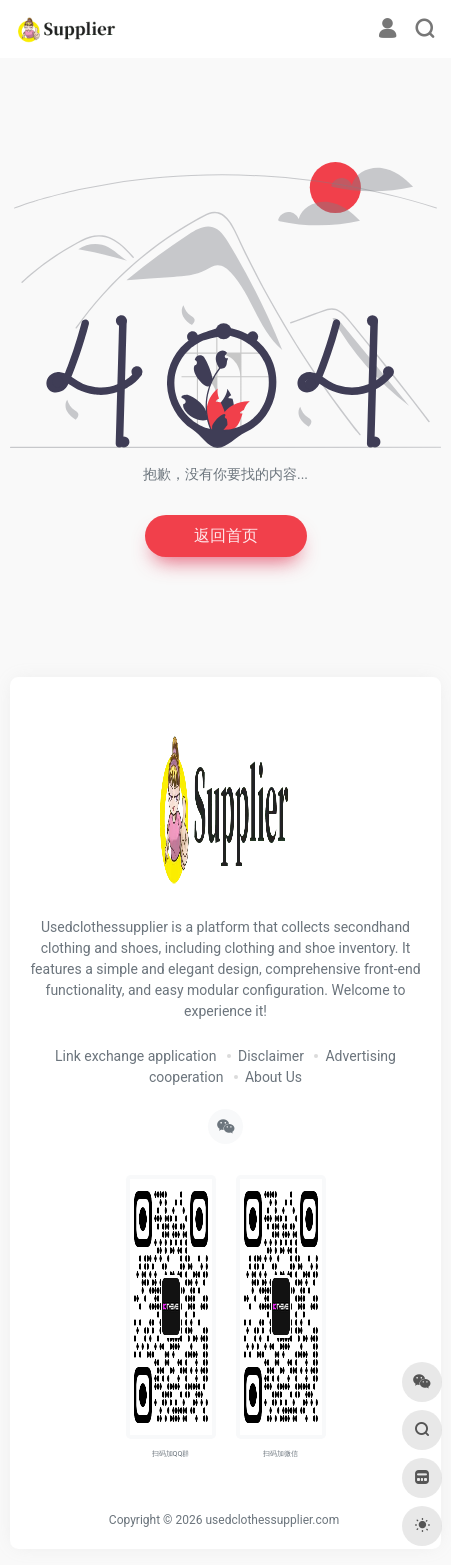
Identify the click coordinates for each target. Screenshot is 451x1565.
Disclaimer (271, 1056)
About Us (273, 1077)
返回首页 (226, 535)
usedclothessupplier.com (272, 1520)
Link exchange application (135, 1056)
